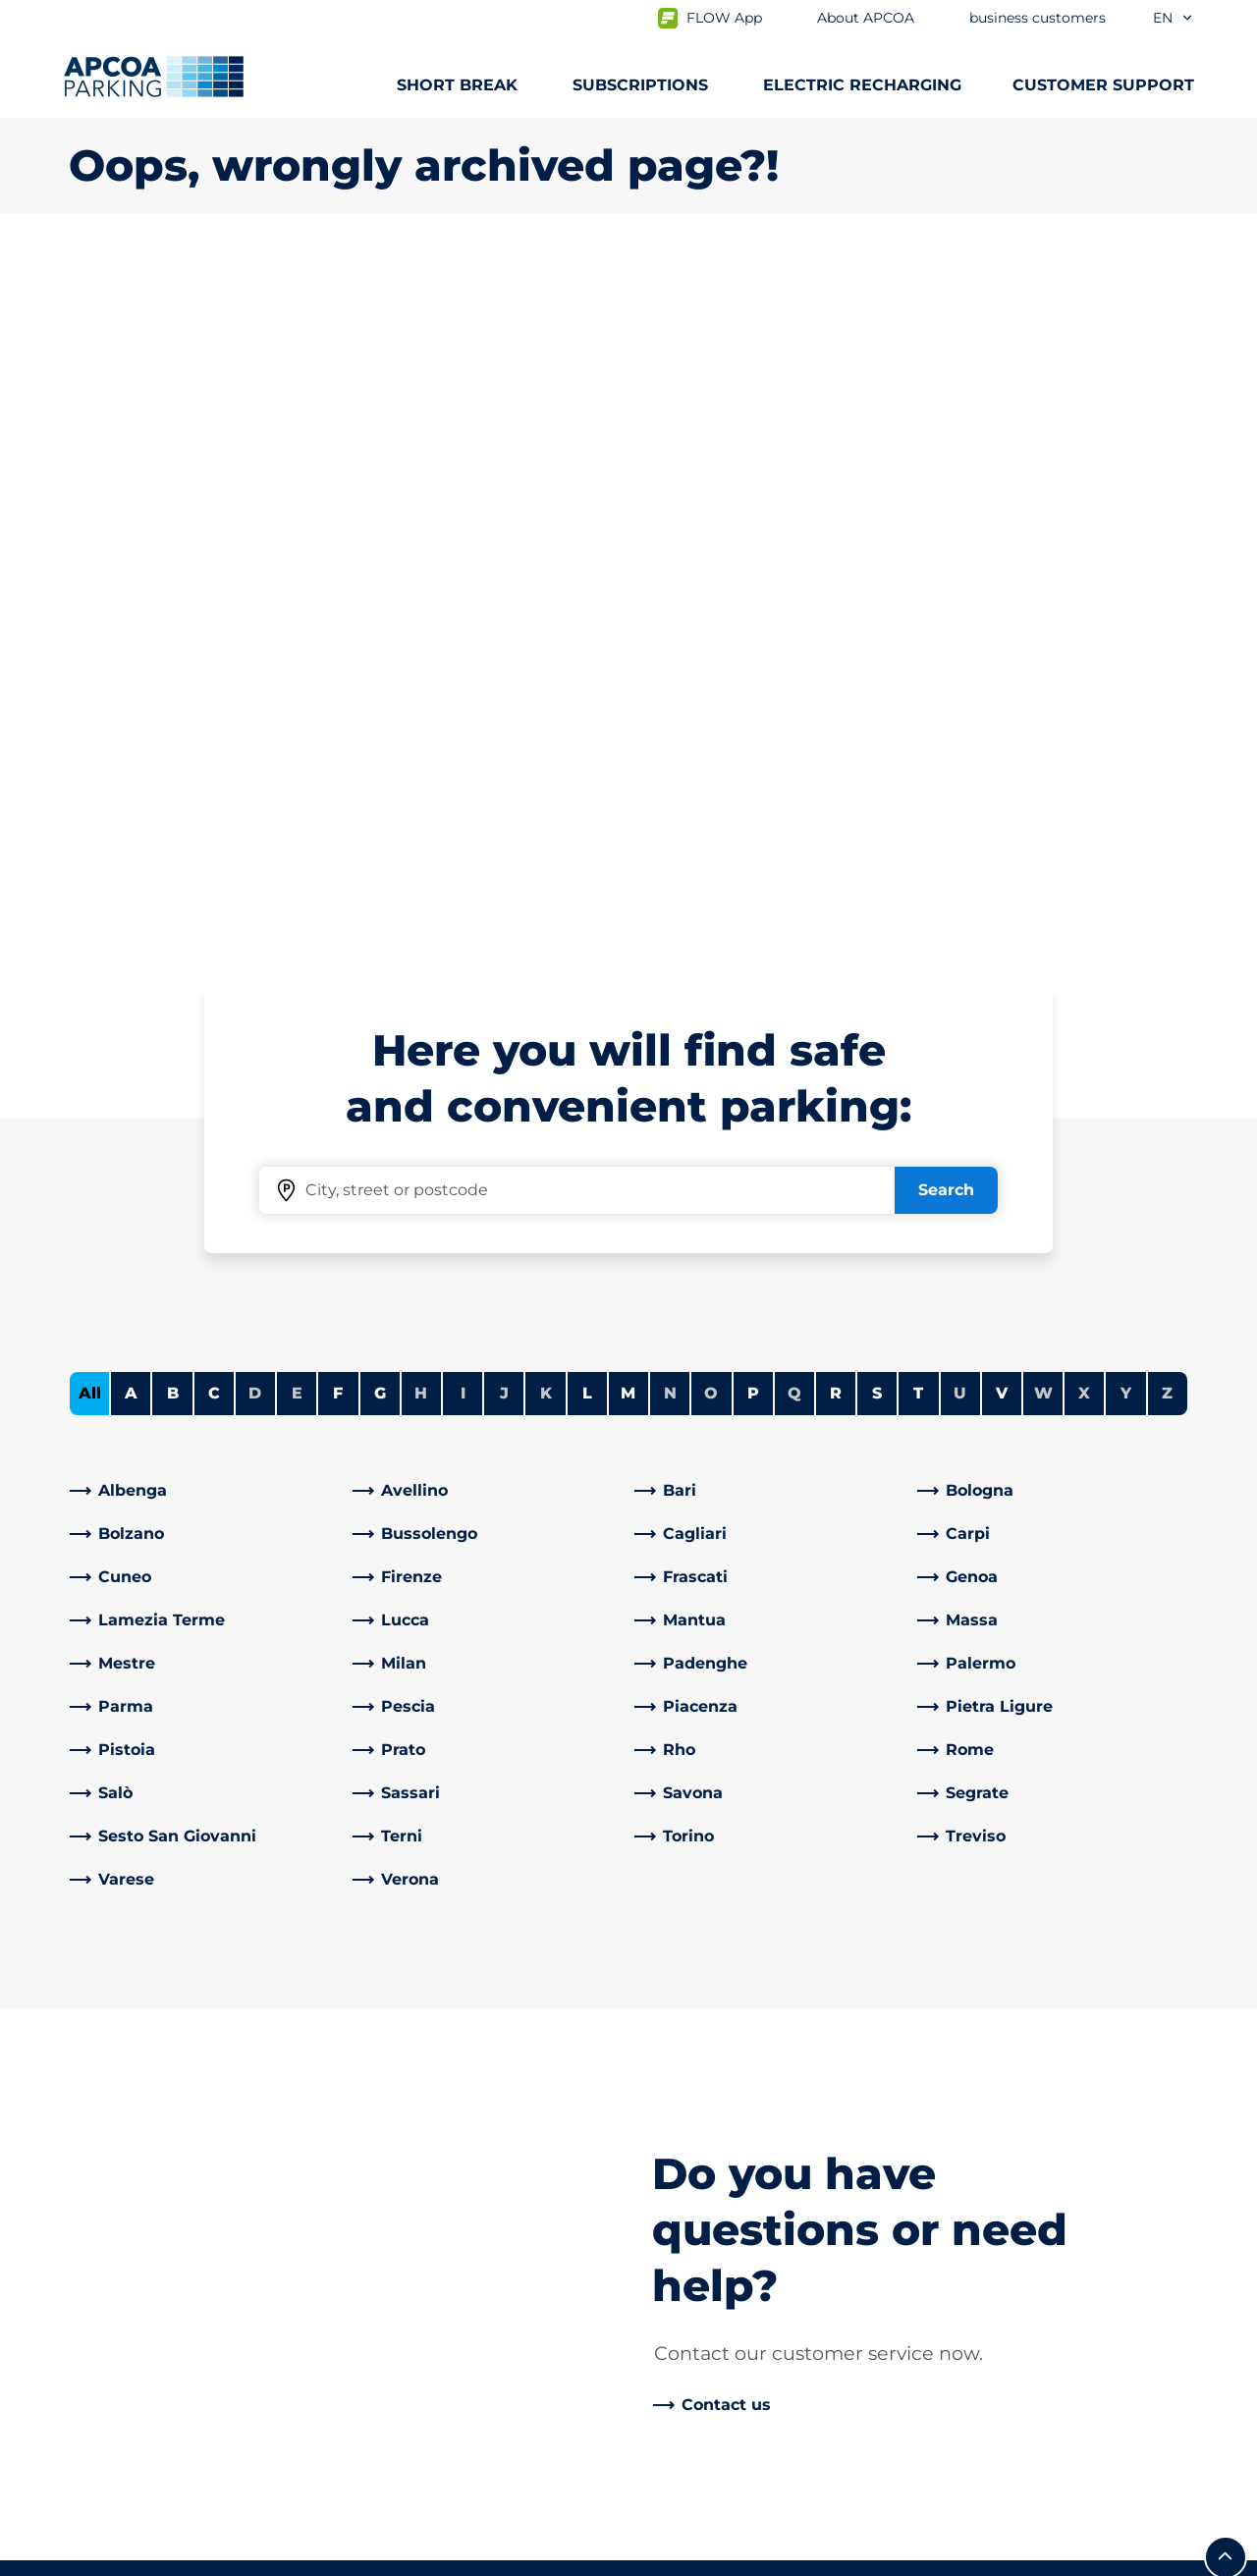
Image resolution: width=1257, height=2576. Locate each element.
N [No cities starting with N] (670, 701)
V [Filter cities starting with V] (1002, 701)
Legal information (414, 2557)
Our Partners (694, 2178)
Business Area (699, 2147)
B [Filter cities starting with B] (173, 701)
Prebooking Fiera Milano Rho (182, 2139)
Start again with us (718, 2296)
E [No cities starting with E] (297, 701)
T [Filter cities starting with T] (918, 701)
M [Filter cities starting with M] (628, 701)
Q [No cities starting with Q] (794, 701)
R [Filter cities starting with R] (836, 701)
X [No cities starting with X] (1084, 701)
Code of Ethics (701, 2359)
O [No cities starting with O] (711, 701)
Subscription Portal (144, 2171)
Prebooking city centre (159, 2108)
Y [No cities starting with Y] (1125, 701)
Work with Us (697, 2045)
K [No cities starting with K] (546, 701)
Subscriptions (123, 2045)
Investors (680, 2210)
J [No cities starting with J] (504, 701)
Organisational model (728, 2391)
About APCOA (699, 2013)
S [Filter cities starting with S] (877, 701)
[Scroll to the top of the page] (1225, 1866)
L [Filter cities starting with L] (587, 701)
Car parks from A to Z (151, 2013)
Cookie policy (259, 2557)
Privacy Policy (117, 2557)
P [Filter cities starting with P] (753, 701)
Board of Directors (715, 2328)
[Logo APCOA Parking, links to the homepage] (153, 76)
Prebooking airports (147, 2076)
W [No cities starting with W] (1043, 701)
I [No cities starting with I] (463, 701)
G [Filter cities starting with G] (380, 701)
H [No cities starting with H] (420, 701)
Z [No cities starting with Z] (1167, 701)
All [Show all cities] (90, 701)
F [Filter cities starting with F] (338, 701)
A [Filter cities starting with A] (131, 701)
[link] (205, 799)
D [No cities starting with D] (254, 701)
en (1173, 18)
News (666, 2422)
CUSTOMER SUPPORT (1103, 85)
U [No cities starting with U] (960, 701)
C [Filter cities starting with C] (214, 701)
